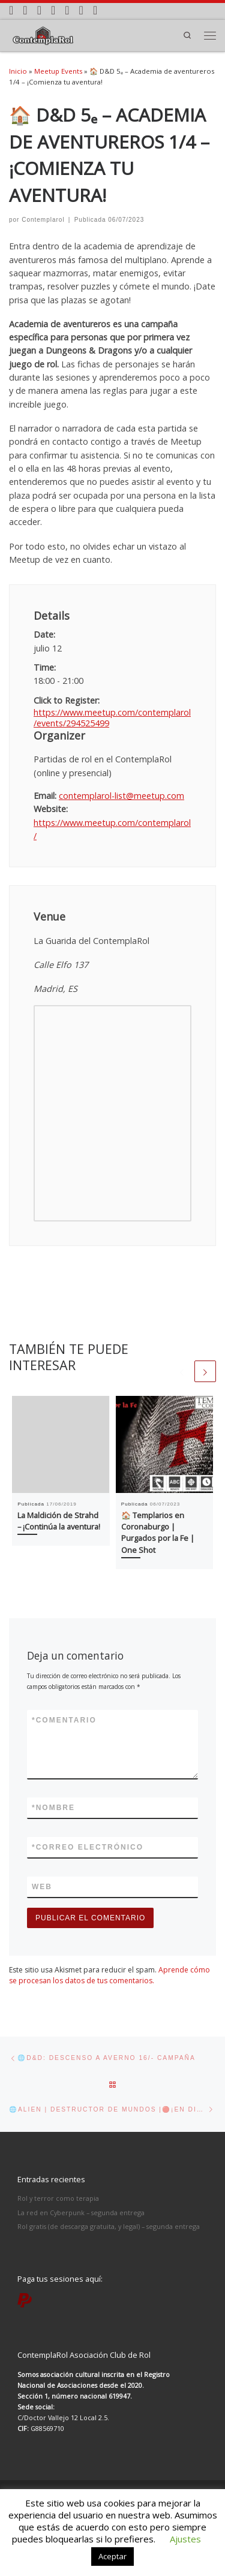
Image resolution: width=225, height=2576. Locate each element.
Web (42, 1887)
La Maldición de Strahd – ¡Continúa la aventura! (58, 1521)
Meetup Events (58, 71)
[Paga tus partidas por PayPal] (95, 10)
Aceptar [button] (112, 2556)
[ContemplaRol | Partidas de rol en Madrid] (43, 34)
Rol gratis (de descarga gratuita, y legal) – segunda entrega (108, 2226)
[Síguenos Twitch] (81, 10)
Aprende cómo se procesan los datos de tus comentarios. (109, 1975)
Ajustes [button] (185, 2539)
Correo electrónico (87, 1847)
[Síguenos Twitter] (53, 10)
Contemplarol (43, 219)
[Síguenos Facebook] (39, 10)
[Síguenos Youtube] (67, 10)
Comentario (64, 1720)
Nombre (53, 1807)
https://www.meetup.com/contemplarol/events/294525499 (112, 718)
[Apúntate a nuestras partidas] (11, 10)
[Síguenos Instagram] (25, 10)
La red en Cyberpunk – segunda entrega (81, 2212)
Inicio (18, 71)
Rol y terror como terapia (58, 2198)
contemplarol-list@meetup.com (121, 795)
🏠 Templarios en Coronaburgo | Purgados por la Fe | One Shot (157, 1532)
